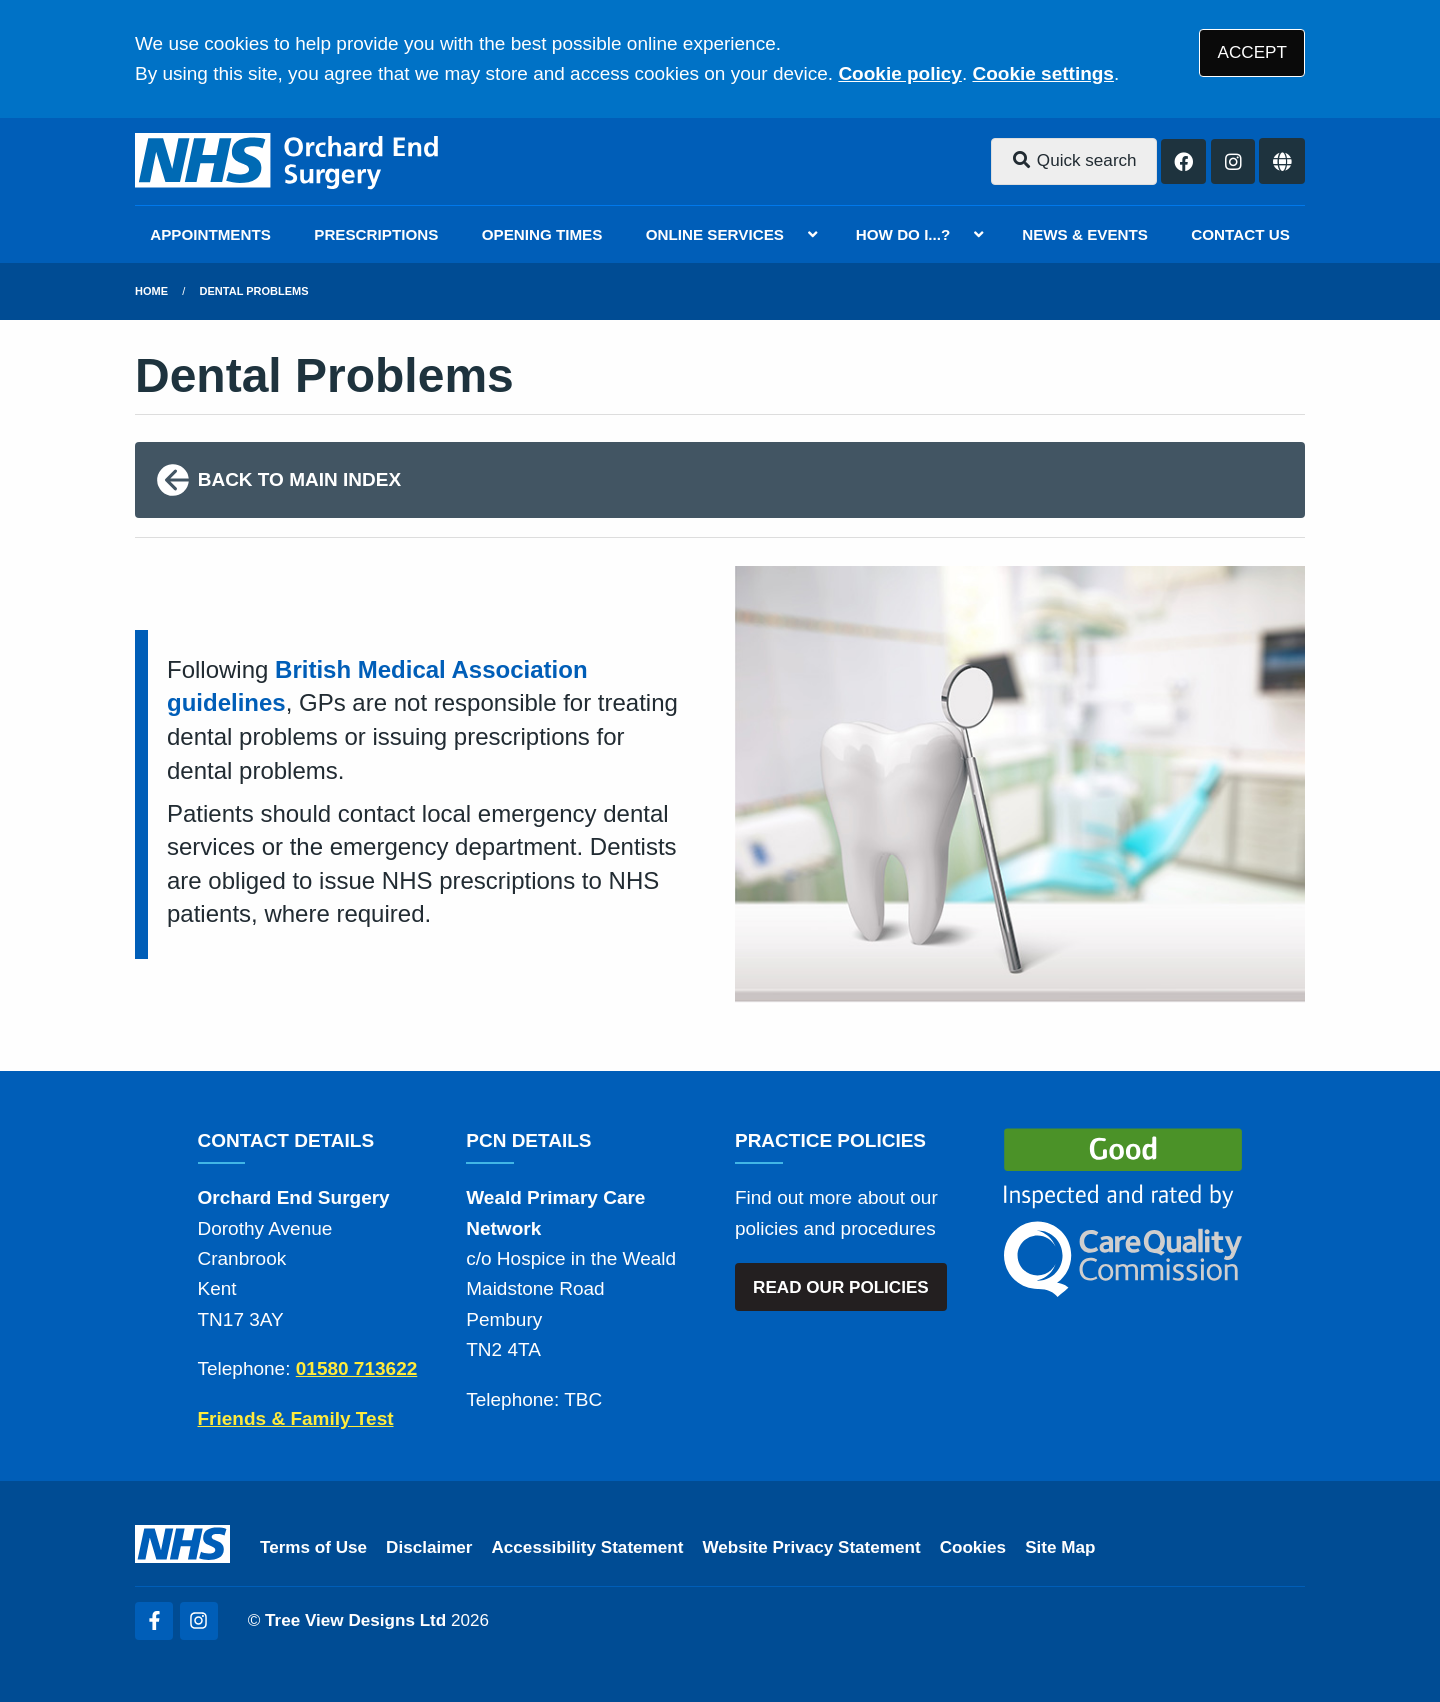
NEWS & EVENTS (1085, 234)
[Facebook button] (1183, 161)
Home (151, 291)
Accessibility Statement (588, 1547)
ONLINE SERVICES (715, 234)
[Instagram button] (1233, 161)
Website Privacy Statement (811, 1547)
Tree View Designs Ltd (355, 1620)
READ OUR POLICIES (841, 1287)
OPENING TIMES (542, 234)
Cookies (973, 1547)
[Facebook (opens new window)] (154, 1621)
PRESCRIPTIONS (376, 234)
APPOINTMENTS (210, 234)
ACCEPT (1252, 52)
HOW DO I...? (903, 234)
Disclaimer (429, 1547)
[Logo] (288, 161)
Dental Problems (254, 291)
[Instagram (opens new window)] (199, 1621)
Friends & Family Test (296, 1418)
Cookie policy (900, 73)
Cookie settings (1042, 73)
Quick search (1074, 160)
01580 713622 (357, 1368)
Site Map (1060, 1547)
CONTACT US (1240, 234)
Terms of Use (313, 1547)
